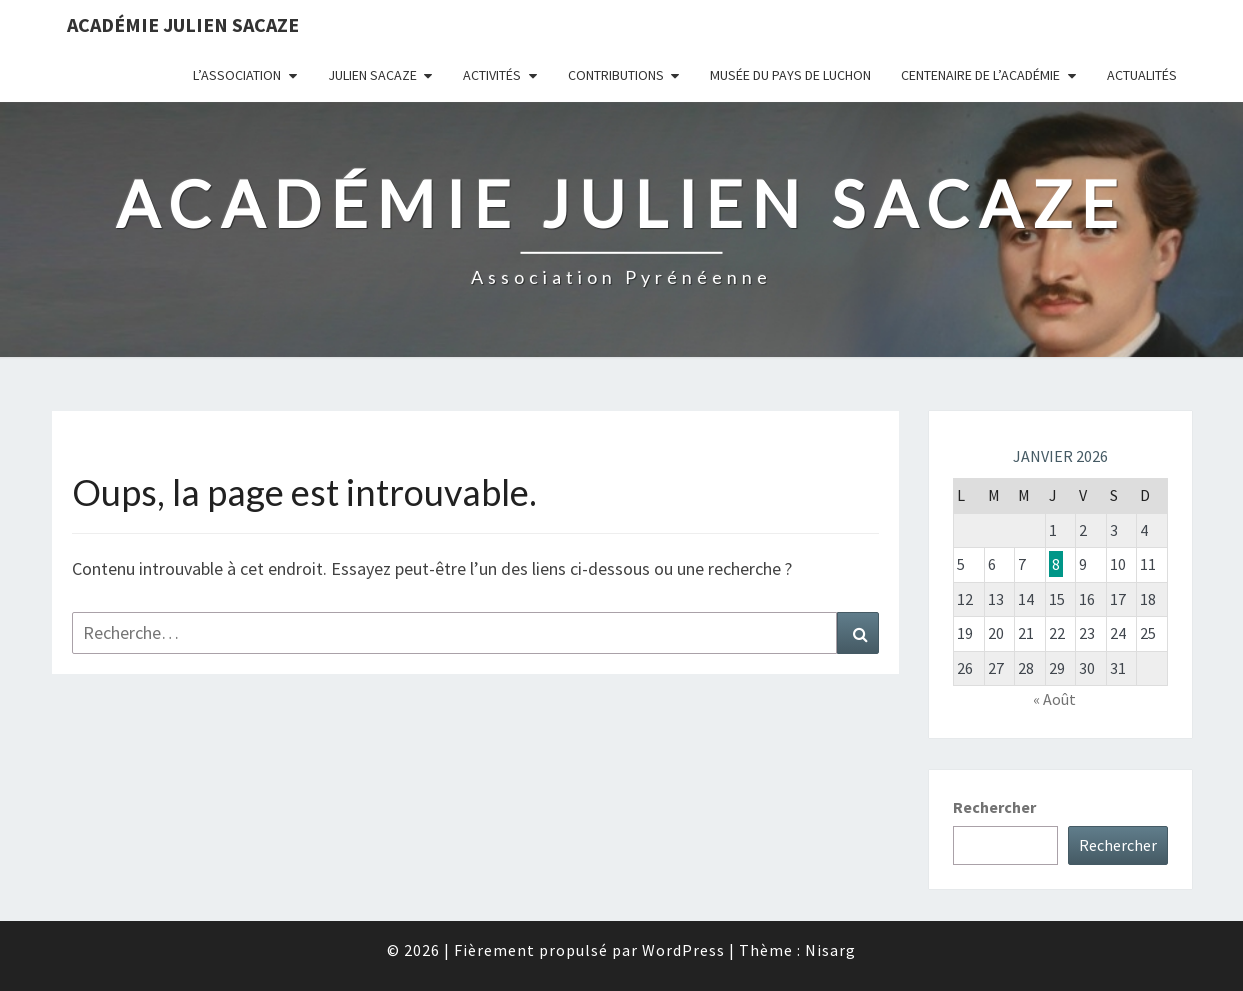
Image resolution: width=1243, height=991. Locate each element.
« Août (1054, 699)
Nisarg (830, 950)
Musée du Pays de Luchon (790, 75)
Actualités (1142, 75)
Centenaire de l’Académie (980, 75)
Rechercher (994, 807)
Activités (492, 75)
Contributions (616, 75)
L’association (237, 75)
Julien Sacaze (372, 75)
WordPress (683, 950)
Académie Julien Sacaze (183, 24)
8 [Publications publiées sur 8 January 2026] (1056, 564)
